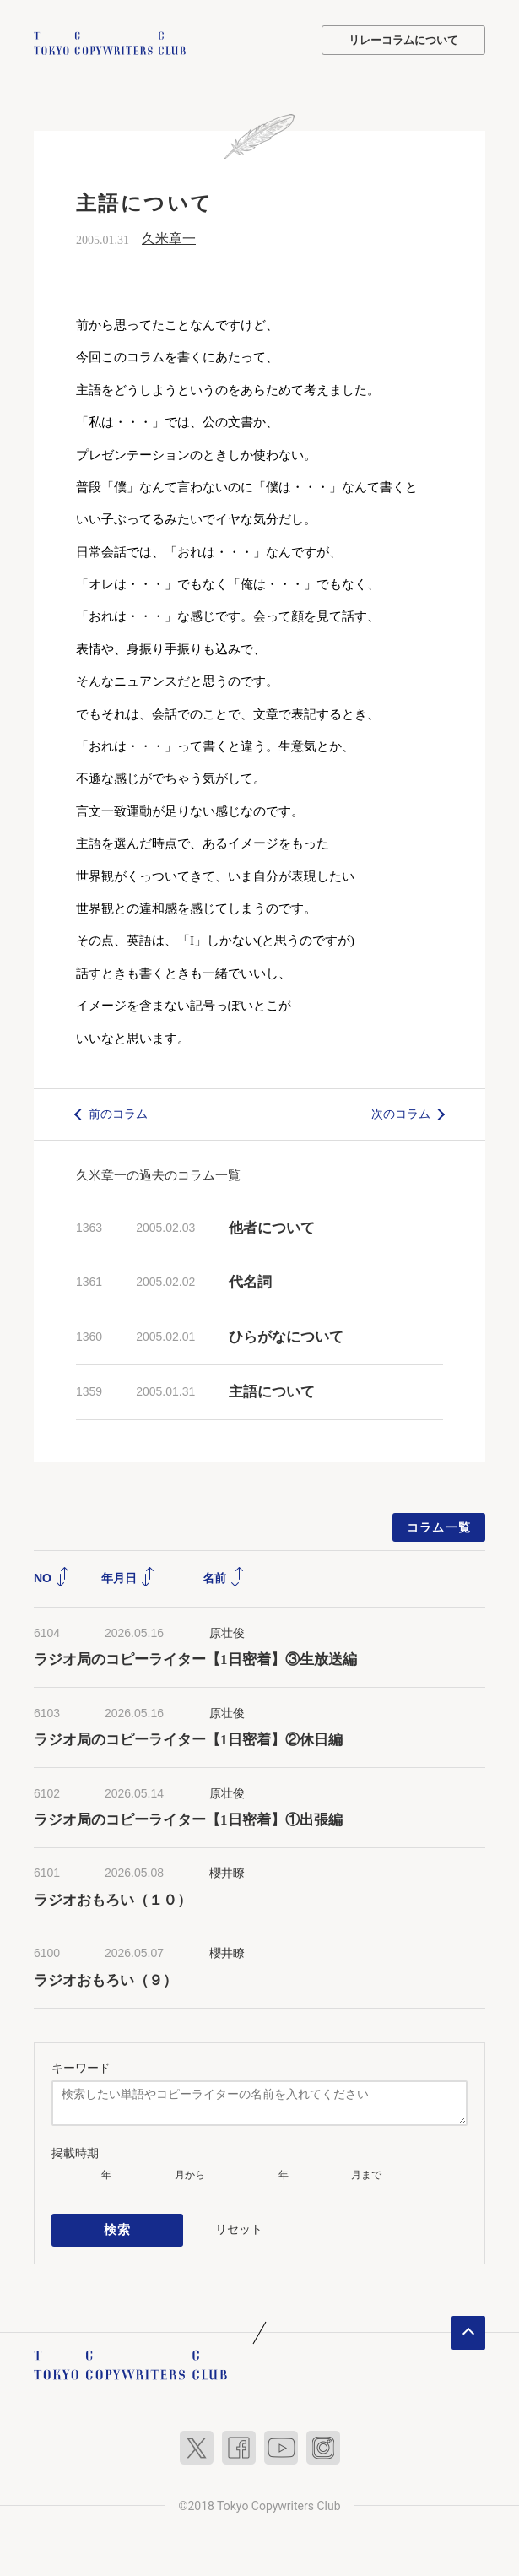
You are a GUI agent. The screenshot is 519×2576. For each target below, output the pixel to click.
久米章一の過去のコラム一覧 (158, 1173)
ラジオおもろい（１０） (113, 1898)
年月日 (128, 1576)
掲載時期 (75, 2151)
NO (52, 1576)
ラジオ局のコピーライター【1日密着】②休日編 (188, 1739)
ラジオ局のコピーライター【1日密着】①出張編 (195, 1819)
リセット (238, 2225)
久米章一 (169, 237)
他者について (272, 1226)
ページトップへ (468, 2327)
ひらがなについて (286, 1335)
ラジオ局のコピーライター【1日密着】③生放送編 (195, 1659)
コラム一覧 (439, 1525)
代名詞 (250, 1281)
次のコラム (400, 1112)
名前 (224, 1576)
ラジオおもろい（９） (105, 1979)
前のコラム (118, 1112)
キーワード (81, 2066)
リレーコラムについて (403, 40)
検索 (118, 2226)
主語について (272, 1390)
